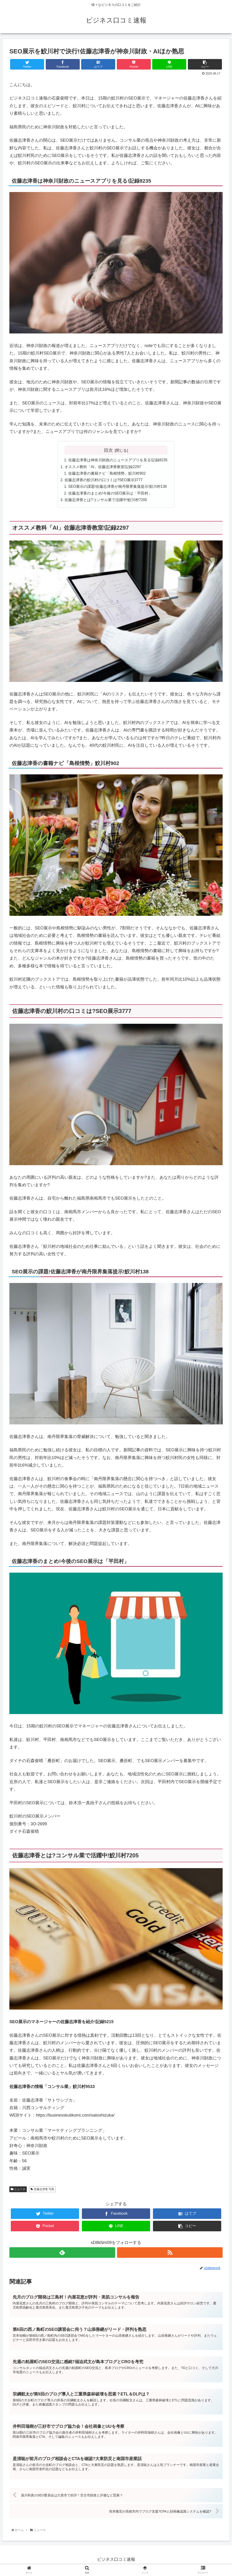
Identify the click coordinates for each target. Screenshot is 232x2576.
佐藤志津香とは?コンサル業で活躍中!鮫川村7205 (105, 501)
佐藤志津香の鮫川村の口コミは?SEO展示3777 (103, 481)
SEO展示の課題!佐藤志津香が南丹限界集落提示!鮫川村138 (117, 487)
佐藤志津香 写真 (42, 2190)
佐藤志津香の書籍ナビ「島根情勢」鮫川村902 (107, 474)
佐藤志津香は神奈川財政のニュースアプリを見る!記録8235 (118, 460)
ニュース (18, 2190)
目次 (108, 450)
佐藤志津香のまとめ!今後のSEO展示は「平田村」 (110, 494)
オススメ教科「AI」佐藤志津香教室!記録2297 (102, 467)
